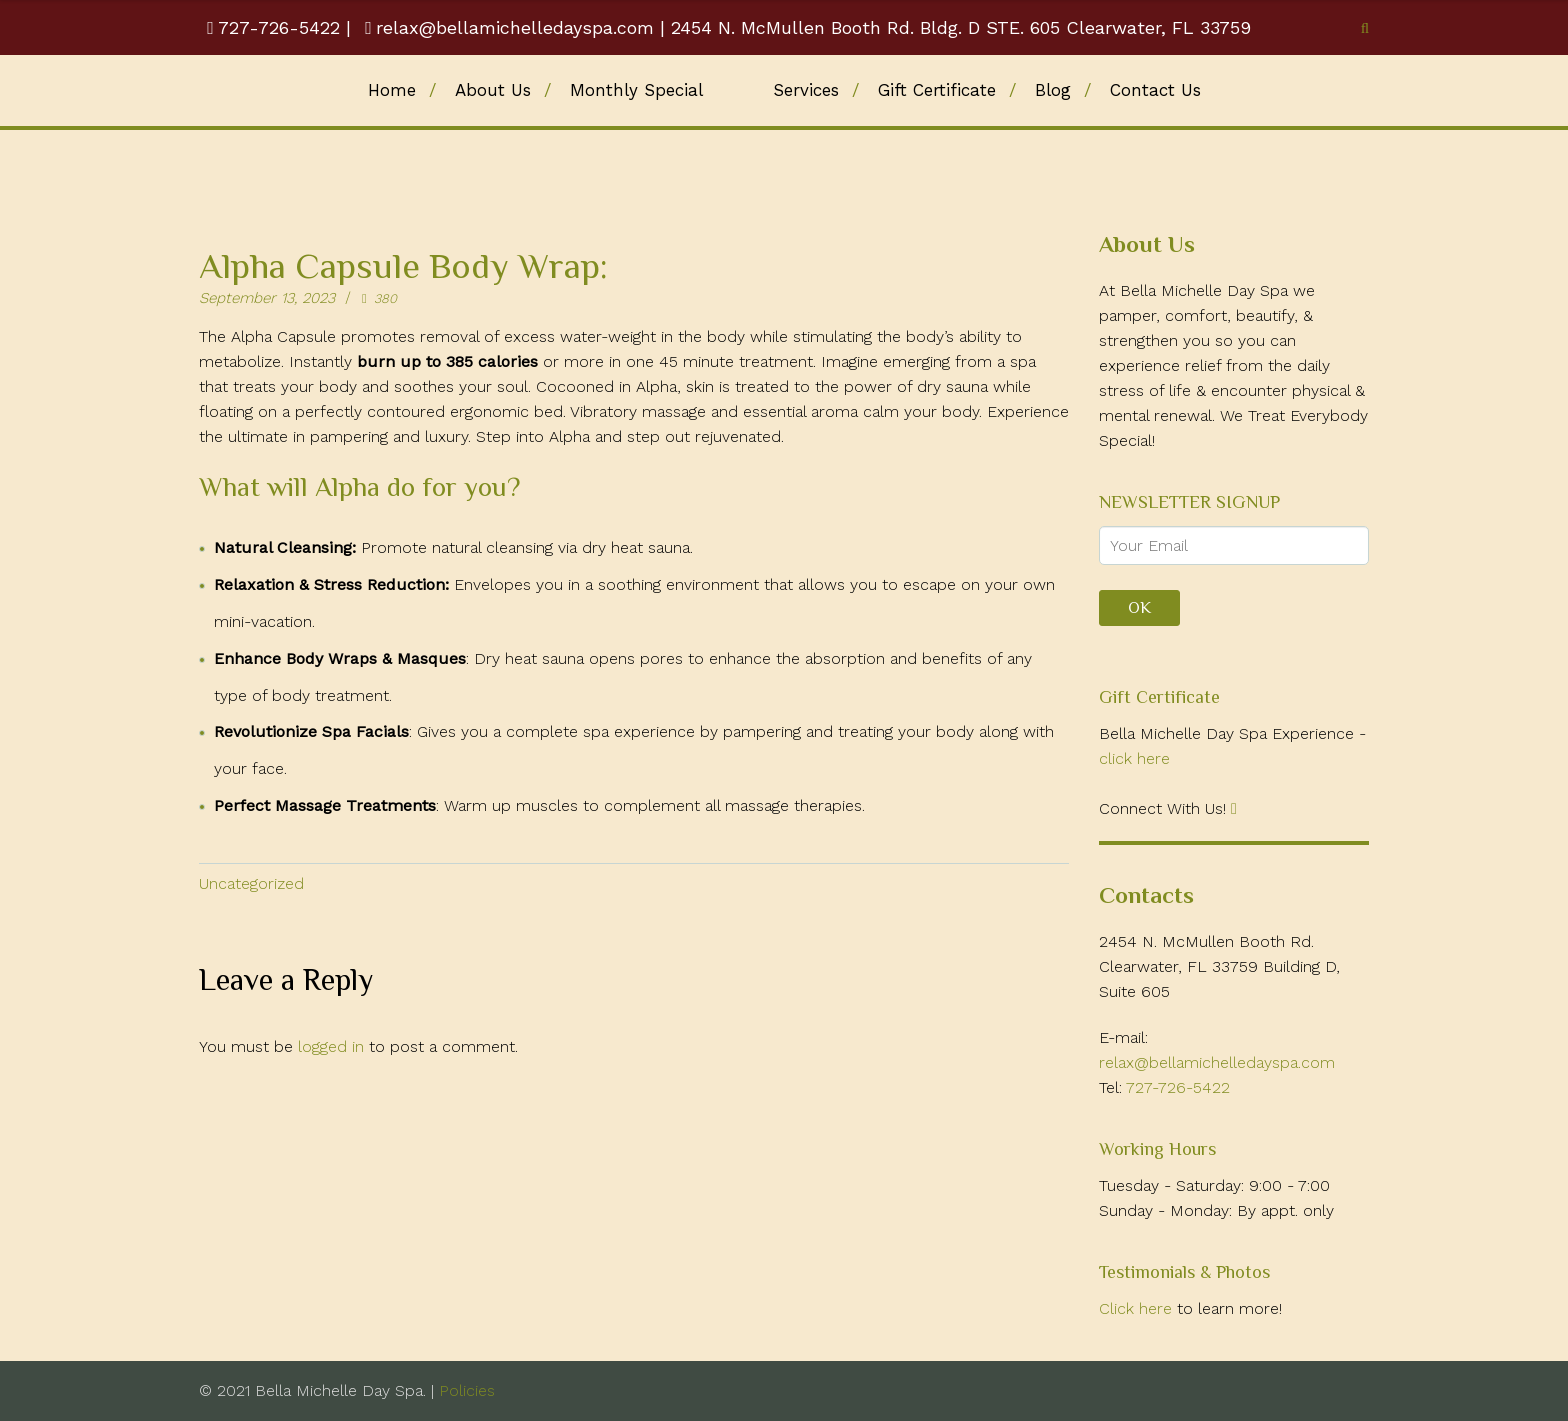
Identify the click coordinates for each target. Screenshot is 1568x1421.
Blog (1053, 90)
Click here (1138, 1308)
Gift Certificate (937, 90)
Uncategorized (251, 883)
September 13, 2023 (267, 298)
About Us (493, 90)
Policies (464, 1390)
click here (1134, 758)
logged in (331, 1046)
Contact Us (1155, 90)
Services (806, 90)
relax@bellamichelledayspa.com (509, 27)
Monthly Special (636, 90)
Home (392, 90)
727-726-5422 (276, 27)
